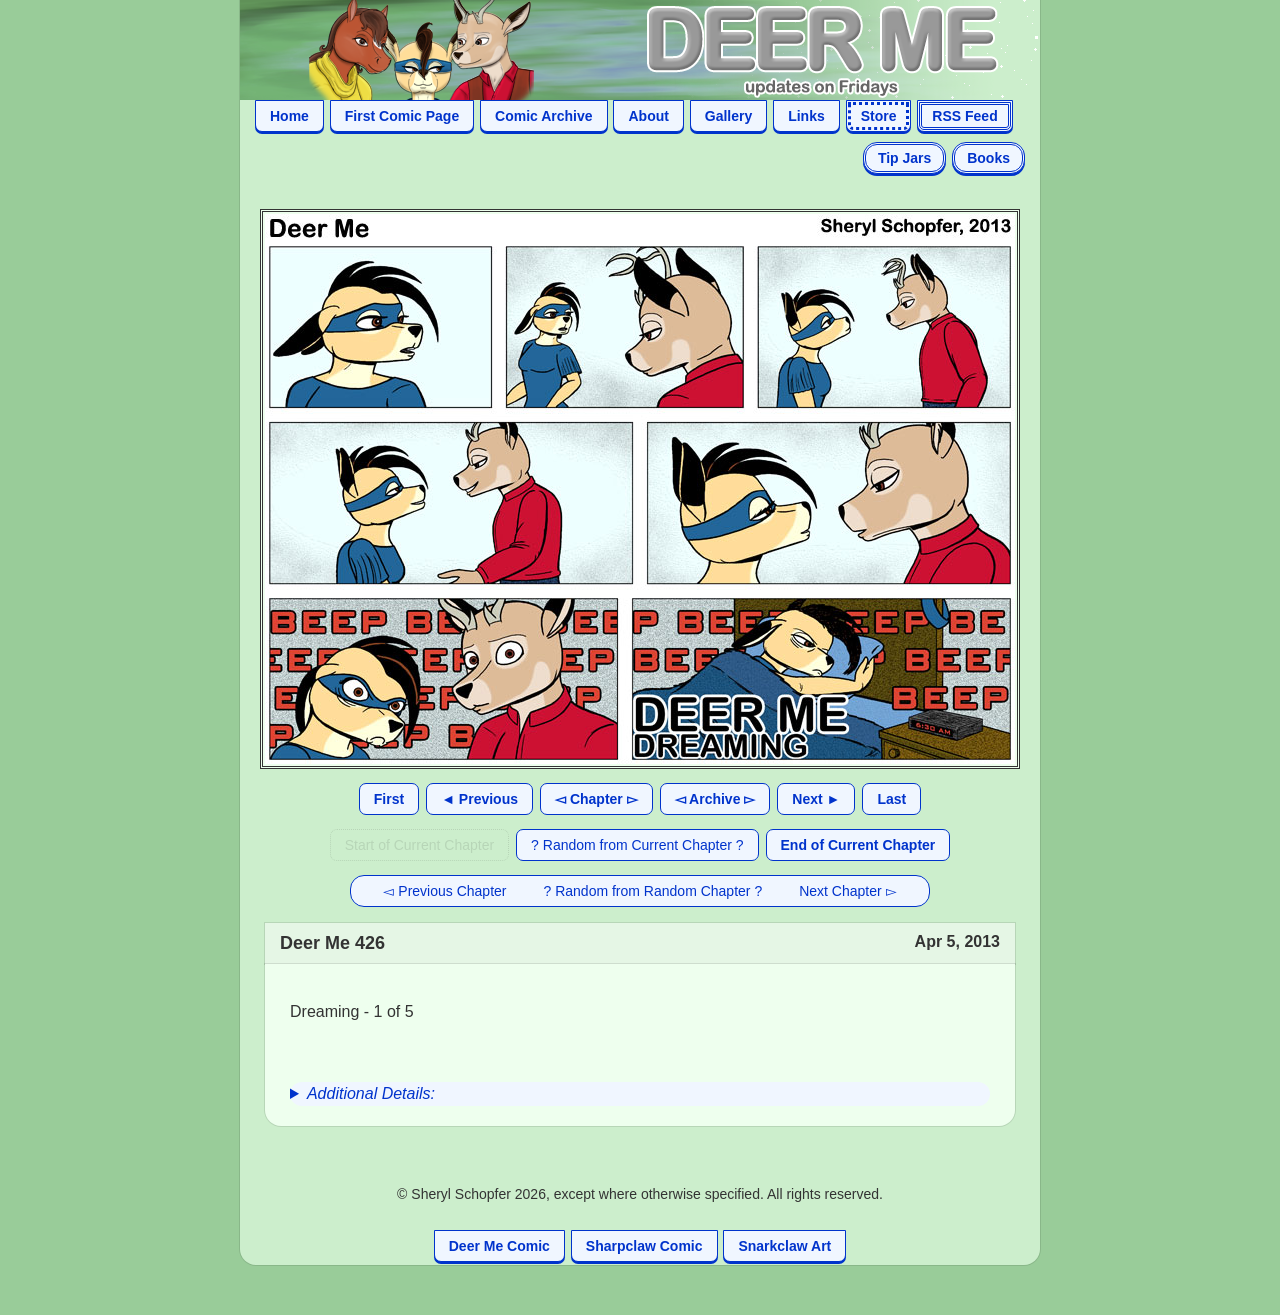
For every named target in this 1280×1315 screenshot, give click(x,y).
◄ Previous (479, 799)
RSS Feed (964, 116)
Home (289, 116)
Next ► (816, 799)
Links (806, 116)
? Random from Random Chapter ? (653, 891)
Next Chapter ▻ (847, 891)
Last (891, 799)
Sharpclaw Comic (644, 1246)
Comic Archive (544, 116)
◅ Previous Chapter (444, 891)
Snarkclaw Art (784, 1246)
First (389, 799)
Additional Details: (371, 1093)
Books (988, 158)
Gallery (728, 116)
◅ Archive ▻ (715, 799)
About (648, 116)
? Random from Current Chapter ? (637, 845)
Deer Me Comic (499, 1246)
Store (879, 116)
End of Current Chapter (858, 845)
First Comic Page (402, 116)
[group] (640, 1094)
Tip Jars (904, 158)
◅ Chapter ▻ (596, 799)
